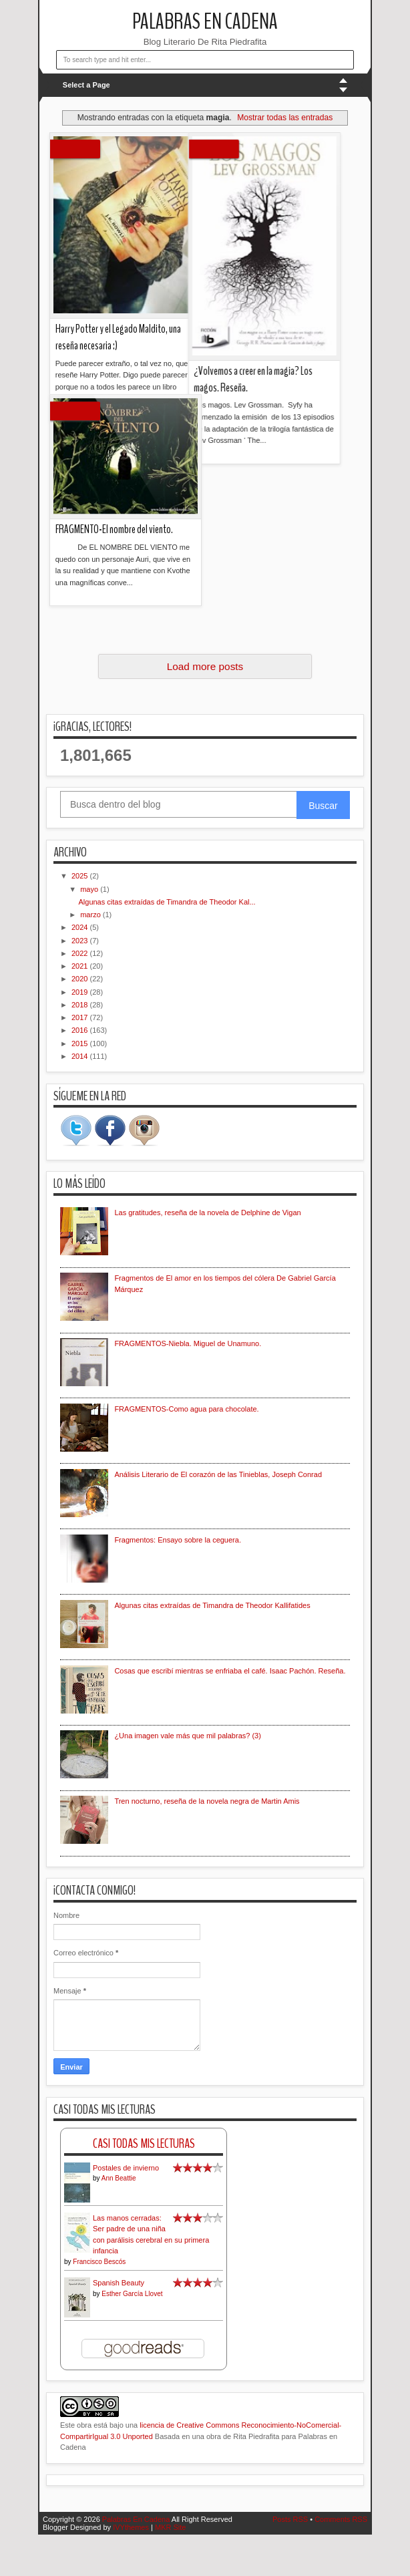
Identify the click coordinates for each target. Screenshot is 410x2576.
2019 (80, 992)
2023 (80, 941)
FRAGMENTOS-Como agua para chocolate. (186, 1409)
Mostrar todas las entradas (285, 117)
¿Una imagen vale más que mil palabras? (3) (187, 1736)
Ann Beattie (118, 2178)
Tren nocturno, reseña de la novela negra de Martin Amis (206, 1801)
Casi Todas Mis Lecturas (144, 2143)
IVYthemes (131, 2527)
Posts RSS (290, 2519)
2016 (80, 1030)
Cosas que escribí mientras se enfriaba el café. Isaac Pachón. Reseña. (229, 1671)
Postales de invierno (126, 2168)
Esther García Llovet (131, 2293)
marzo (91, 915)
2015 (80, 1043)
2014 (80, 1056)
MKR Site (170, 2527)
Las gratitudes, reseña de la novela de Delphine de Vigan (207, 1213)
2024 (80, 927)
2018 (80, 1005)
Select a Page (86, 85)
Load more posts (205, 666)
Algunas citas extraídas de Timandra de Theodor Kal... (166, 902)
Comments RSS (341, 2519)
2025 (80, 876)
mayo (90, 889)
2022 (80, 953)
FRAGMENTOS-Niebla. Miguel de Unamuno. (187, 1343)
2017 (80, 1017)
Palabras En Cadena (205, 22)
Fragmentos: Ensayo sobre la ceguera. (177, 1540)
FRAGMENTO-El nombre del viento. (114, 390)
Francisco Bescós (99, 2261)
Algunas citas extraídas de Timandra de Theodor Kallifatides (212, 1605)
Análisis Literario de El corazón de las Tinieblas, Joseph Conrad (218, 1474)
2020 (80, 979)
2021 (80, 966)
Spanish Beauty (118, 2283)
